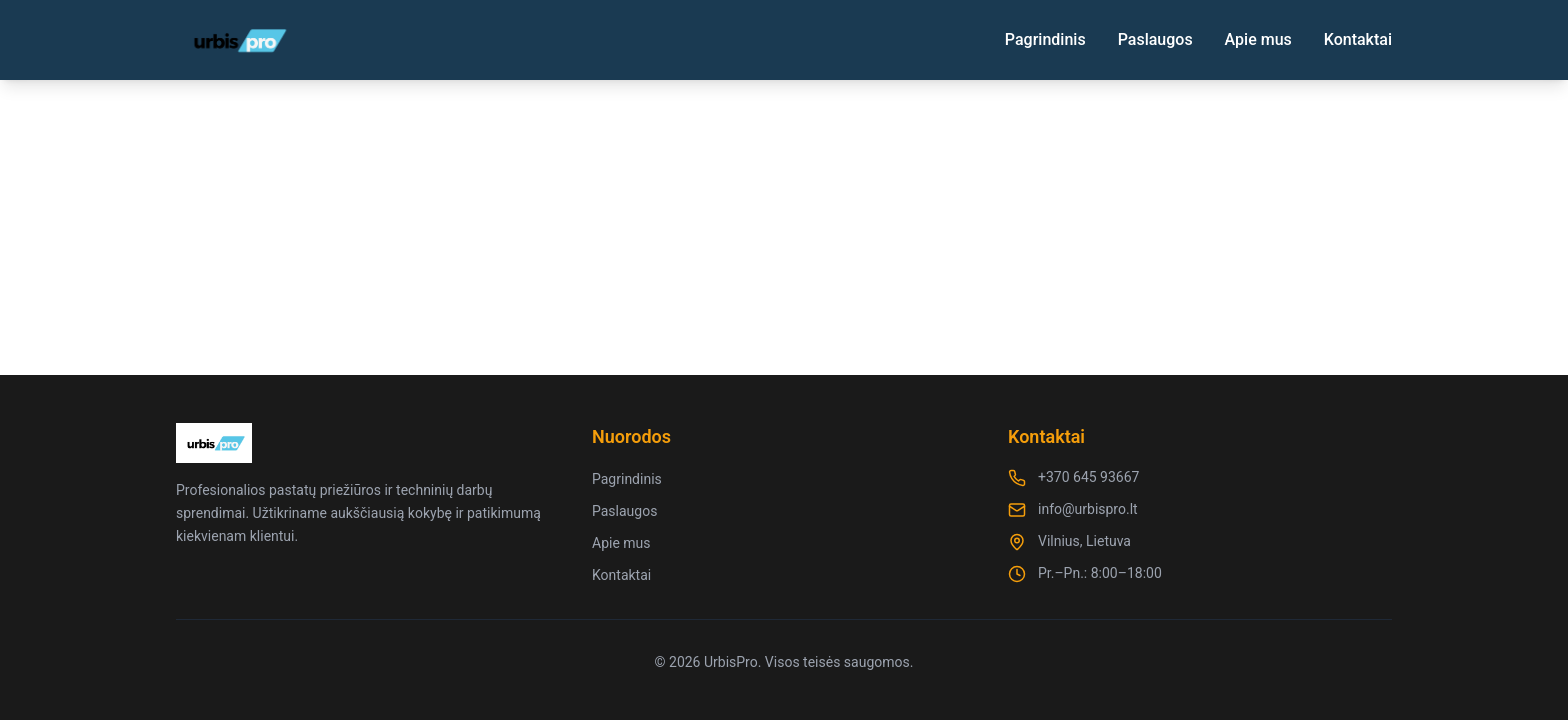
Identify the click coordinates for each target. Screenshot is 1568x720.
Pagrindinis (1045, 39)
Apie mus (1258, 39)
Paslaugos (1155, 39)
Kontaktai (1358, 39)
